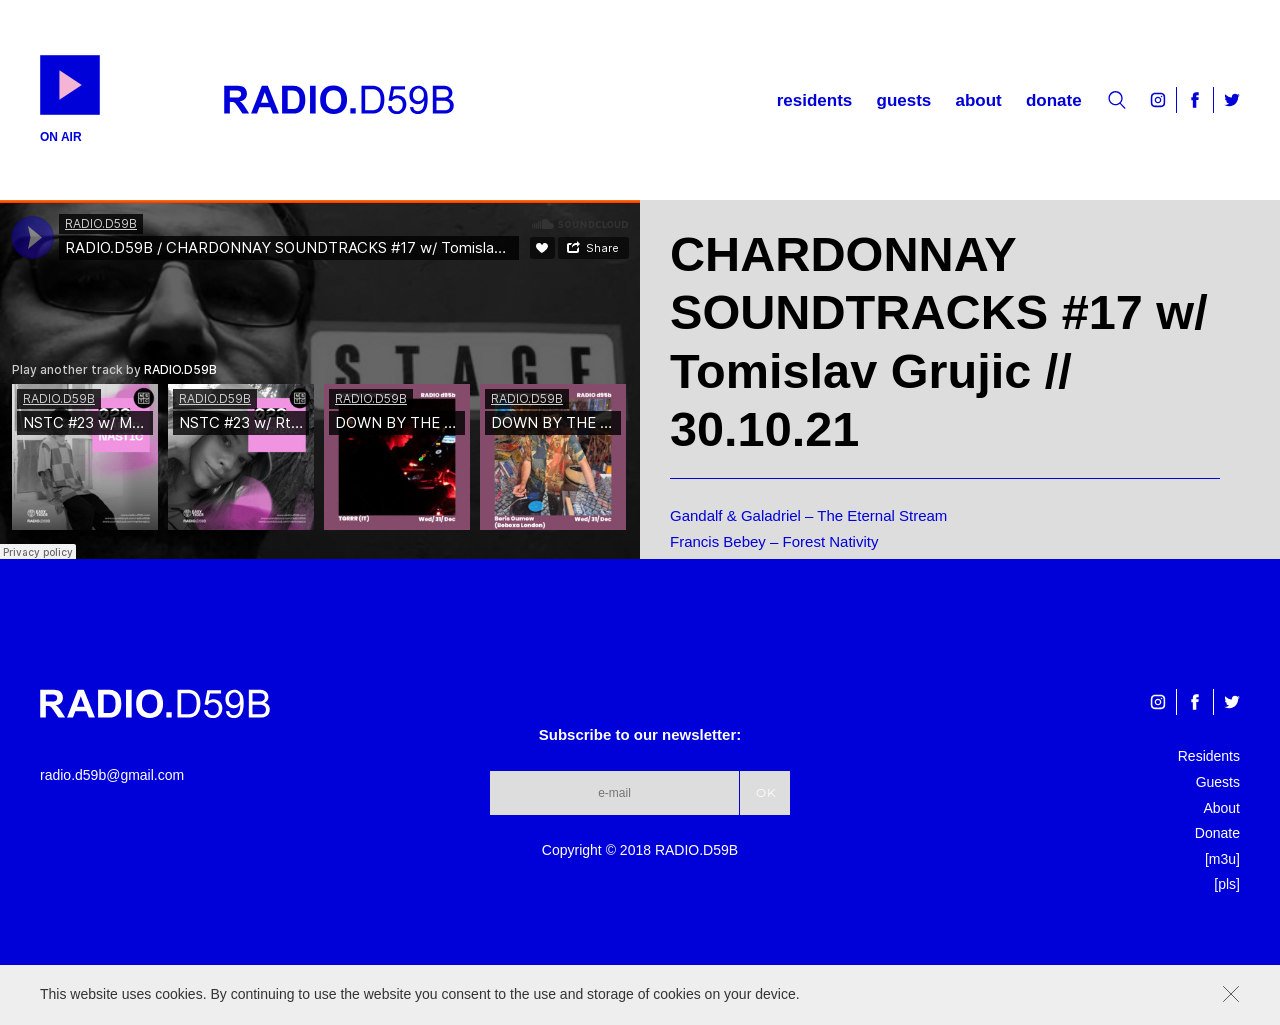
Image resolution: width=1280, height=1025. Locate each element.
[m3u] (1222, 859)
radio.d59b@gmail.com (112, 775)
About (978, 100)
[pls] (1227, 884)
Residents (815, 100)
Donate (1054, 100)
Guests (904, 100)
